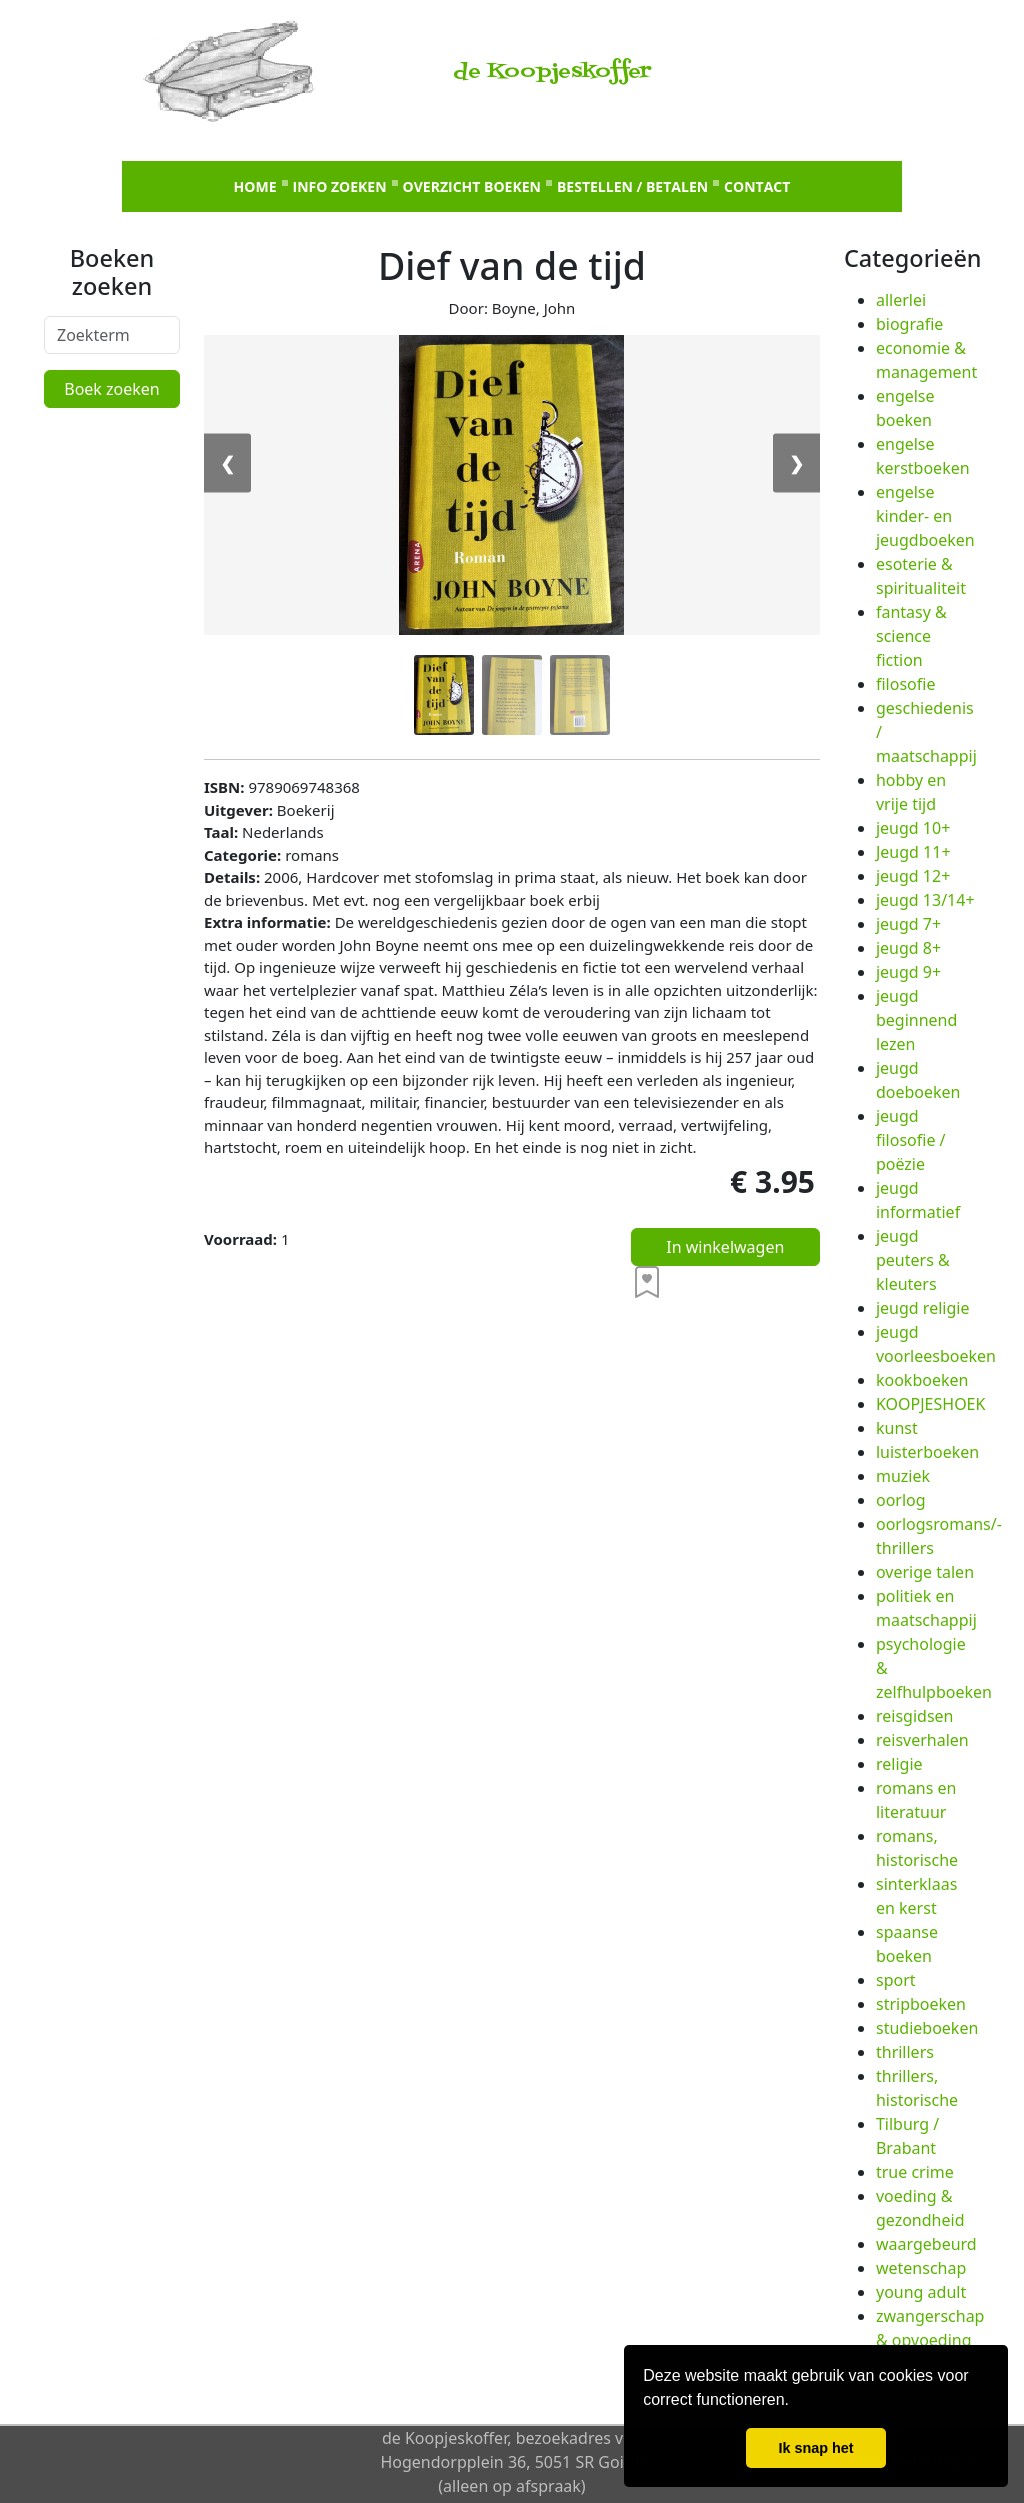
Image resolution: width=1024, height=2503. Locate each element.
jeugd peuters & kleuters (913, 1260)
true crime (915, 2172)
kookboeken (922, 1380)
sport (896, 1980)
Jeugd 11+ (913, 852)
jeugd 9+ (908, 972)
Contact (757, 186)
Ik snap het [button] (815, 2448)
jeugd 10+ (913, 828)
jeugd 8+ (908, 948)
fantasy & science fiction (911, 636)
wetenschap (921, 2268)
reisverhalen (922, 1740)
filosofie (905, 684)
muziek (903, 1476)
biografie (909, 324)
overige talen (925, 1572)
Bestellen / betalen (632, 186)
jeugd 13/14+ (925, 900)
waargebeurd (926, 2244)
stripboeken (921, 2004)
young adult (921, 2292)
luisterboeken (927, 1452)
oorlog (901, 1500)
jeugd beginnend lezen (916, 1020)
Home (255, 186)
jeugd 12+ (913, 876)
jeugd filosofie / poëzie (911, 1140)
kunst (897, 1428)
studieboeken (927, 2028)
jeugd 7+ (908, 924)
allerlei (901, 300)
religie (899, 1764)
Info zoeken (340, 186)
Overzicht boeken (472, 186)
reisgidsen (915, 1716)
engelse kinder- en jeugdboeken (925, 516)
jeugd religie (922, 1308)
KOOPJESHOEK (930, 1404)
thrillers (905, 2052)
